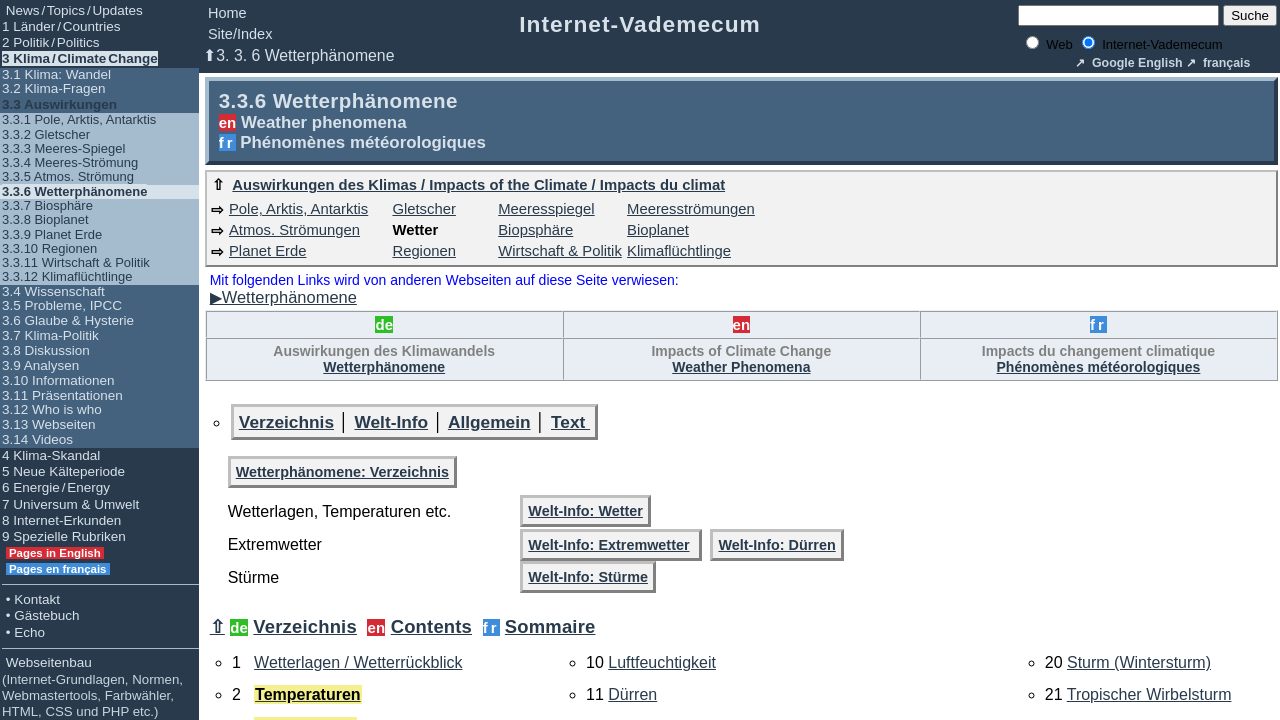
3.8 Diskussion (46, 350)
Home (227, 13)
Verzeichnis (286, 422)
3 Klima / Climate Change (80, 58)
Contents (431, 626)
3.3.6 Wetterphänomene (74, 191)
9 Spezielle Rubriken (64, 536)
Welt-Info (391, 422)
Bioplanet (658, 230)
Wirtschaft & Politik (560, 251)
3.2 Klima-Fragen (54, 88)
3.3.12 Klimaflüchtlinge (67, 276)
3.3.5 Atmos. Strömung (68, 176)
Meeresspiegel (546, 209)
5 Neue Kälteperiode (63, 471)
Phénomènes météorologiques (1099, 367)
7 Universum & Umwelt (70, 504)
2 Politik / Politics (51, 42)
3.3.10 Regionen (49, 248)
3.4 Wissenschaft (53, 291)
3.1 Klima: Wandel (56, 74)
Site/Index (240, 34)
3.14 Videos (37, 439)
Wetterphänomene (384, 367)
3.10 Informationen (58, 380)
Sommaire (550, 626)
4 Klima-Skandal (51, 455)
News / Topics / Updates (72, 10)
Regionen (423, 251)
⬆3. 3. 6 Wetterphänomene (298, 55)
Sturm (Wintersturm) (1139, 662)
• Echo (23, 632)
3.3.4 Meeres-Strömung (70, 162)
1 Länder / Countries (61, 26)
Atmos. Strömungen (294, 230)
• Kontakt (31, 599)
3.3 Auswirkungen (59, 104)
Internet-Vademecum (640, 24)
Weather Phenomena (741, 367)
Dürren (632, 694)
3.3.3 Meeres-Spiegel (63, 148)
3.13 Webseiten (49, 424)
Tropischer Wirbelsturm (1149, 694)
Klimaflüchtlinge (679, 251)
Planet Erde (268, 251)
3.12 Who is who (52, 409)
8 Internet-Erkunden (61, 520)
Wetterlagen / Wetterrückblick (358, 662)
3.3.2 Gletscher (46, 134)
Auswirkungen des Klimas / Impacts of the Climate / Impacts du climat (478, 185)
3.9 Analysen (40, 365)
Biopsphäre (535, 230)
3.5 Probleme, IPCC (62, 305)
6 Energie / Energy (56, 487)
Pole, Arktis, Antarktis (298, 209)
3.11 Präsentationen (62, 395)
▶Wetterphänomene (283, 297)
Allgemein (489, 422)
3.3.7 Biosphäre (47, 205)
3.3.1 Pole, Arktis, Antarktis (79, 119)
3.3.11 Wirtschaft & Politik (76, 262)
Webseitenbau (92, 687)
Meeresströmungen (691, 209)
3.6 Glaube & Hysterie (68, 320)
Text (570, 422)
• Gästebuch (41, 615)
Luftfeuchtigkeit (662, 662)
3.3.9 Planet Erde (52, 234)
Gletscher (423, 209)
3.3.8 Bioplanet (45, 219)
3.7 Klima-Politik (50, 335)
